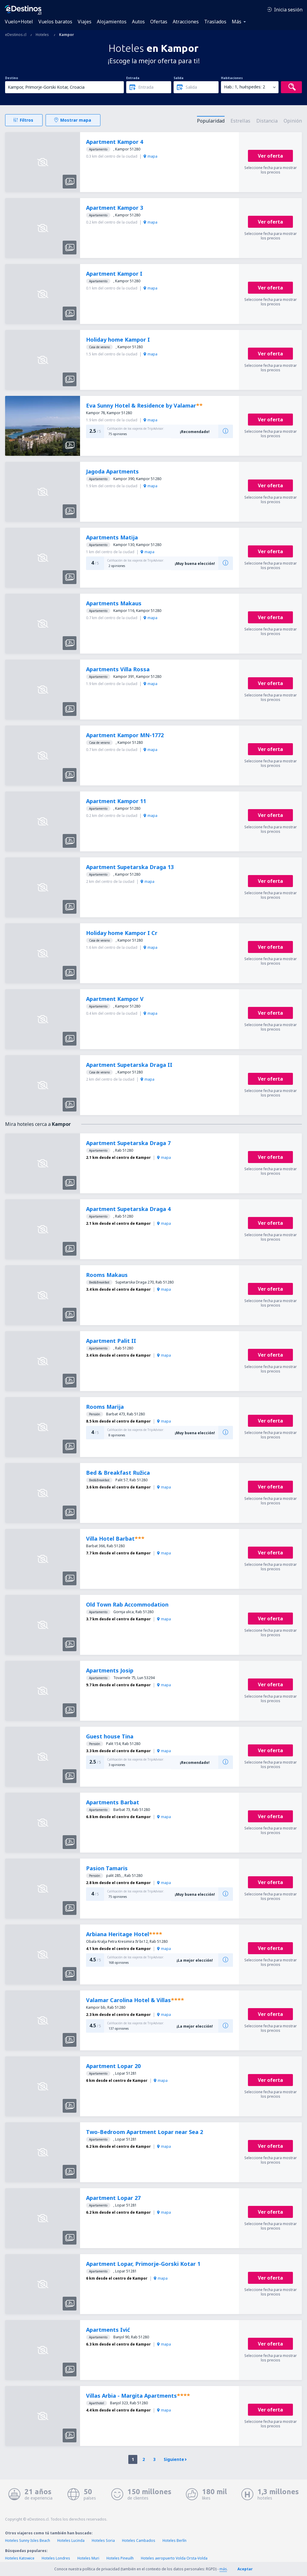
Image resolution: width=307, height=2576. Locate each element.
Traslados (215, 21)
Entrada (132, 78)
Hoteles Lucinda (71, 2540)
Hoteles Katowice (19, 2558)
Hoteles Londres (56, 2558)
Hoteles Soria (103, 2540)
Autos (138, 21)
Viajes (84, 21)
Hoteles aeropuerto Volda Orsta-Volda (174, 2558)
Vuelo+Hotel (19, 21)
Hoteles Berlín (174, 2540)
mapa (150, 156)
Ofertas (158, 21)
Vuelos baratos (55, 21)
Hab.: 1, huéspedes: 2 (244, 87)
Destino (11, 78)
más (223, 2569)
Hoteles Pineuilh (120, 2558)
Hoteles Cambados (138, 2540)
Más (236, 21)
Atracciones (186, 21)
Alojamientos (112, 21)
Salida (178, 78)
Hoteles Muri (88, 2558)
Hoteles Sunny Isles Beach (27, 2540)
